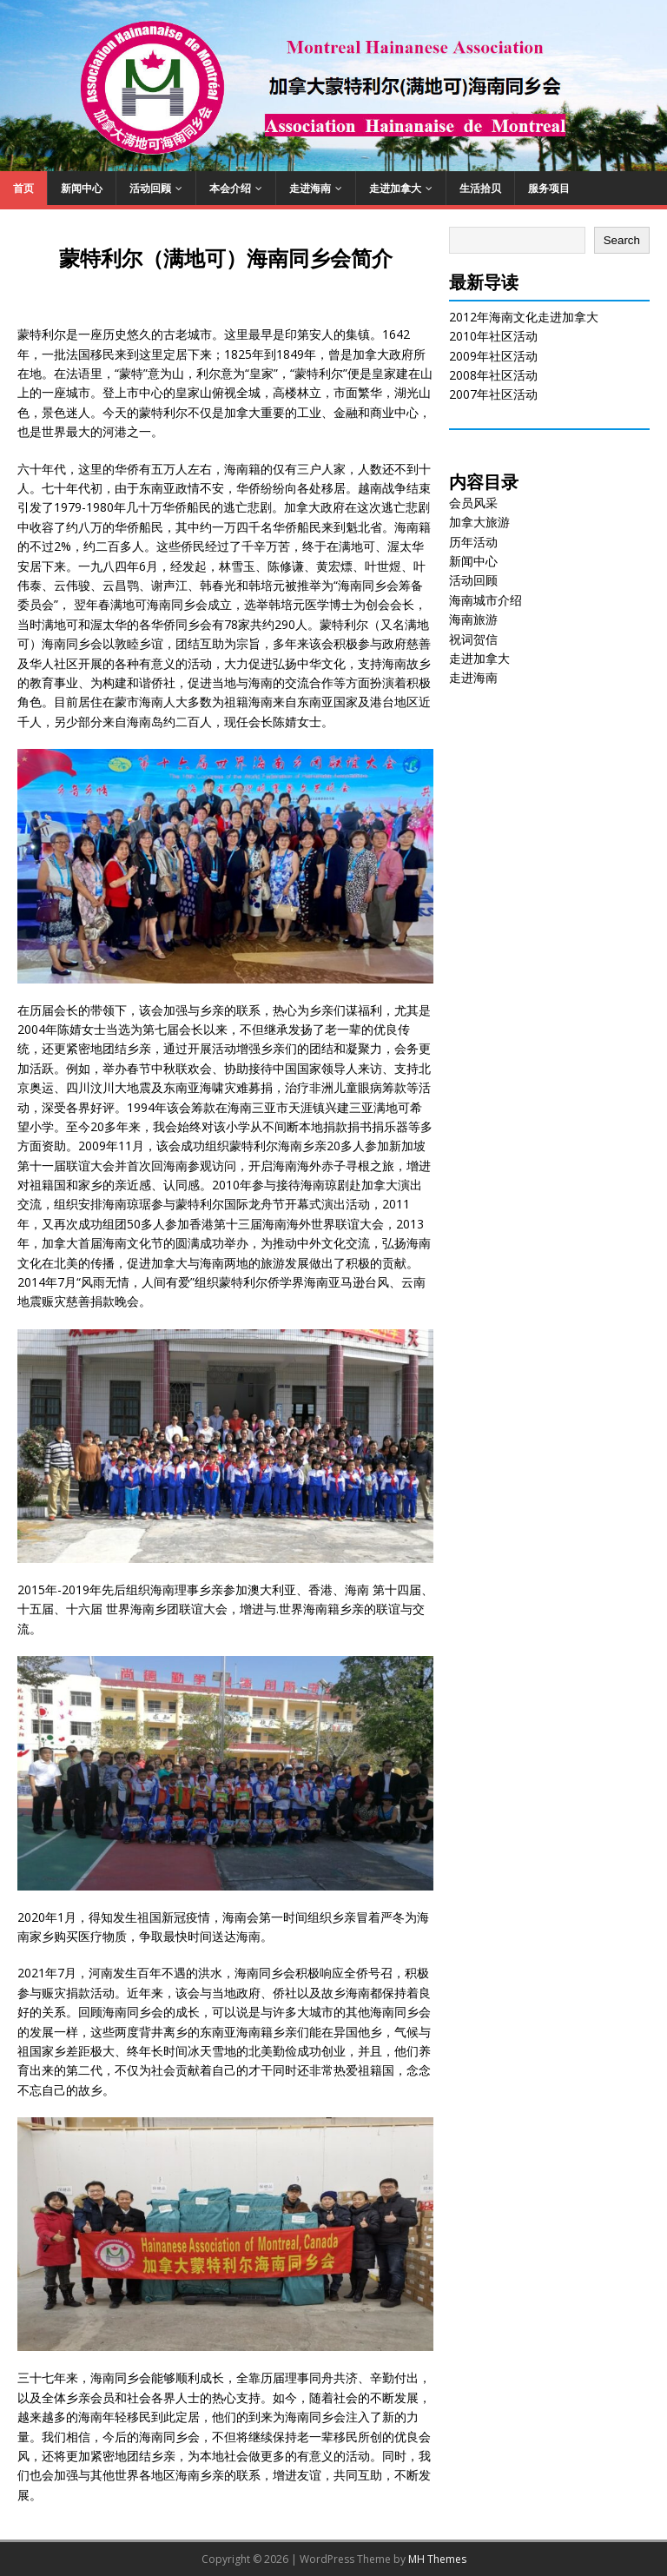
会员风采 (473, 502)
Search (622, 240)
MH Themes (437, 2559)
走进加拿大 (395, 188)
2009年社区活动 (493, 356)
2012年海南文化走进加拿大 (523, 316)
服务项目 (549, 188)
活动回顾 (150, 188)
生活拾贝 (480, 188)
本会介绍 (230, 188)
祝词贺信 (473, 639)
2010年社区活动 (493, 336)
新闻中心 (81, 188)
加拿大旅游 (479, 521)
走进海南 (310, 188)
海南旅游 (473, 619)
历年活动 (473, 541)
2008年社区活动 (493, 375)
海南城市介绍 (485, 600)
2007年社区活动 (493, 394)
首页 (23, 188)
